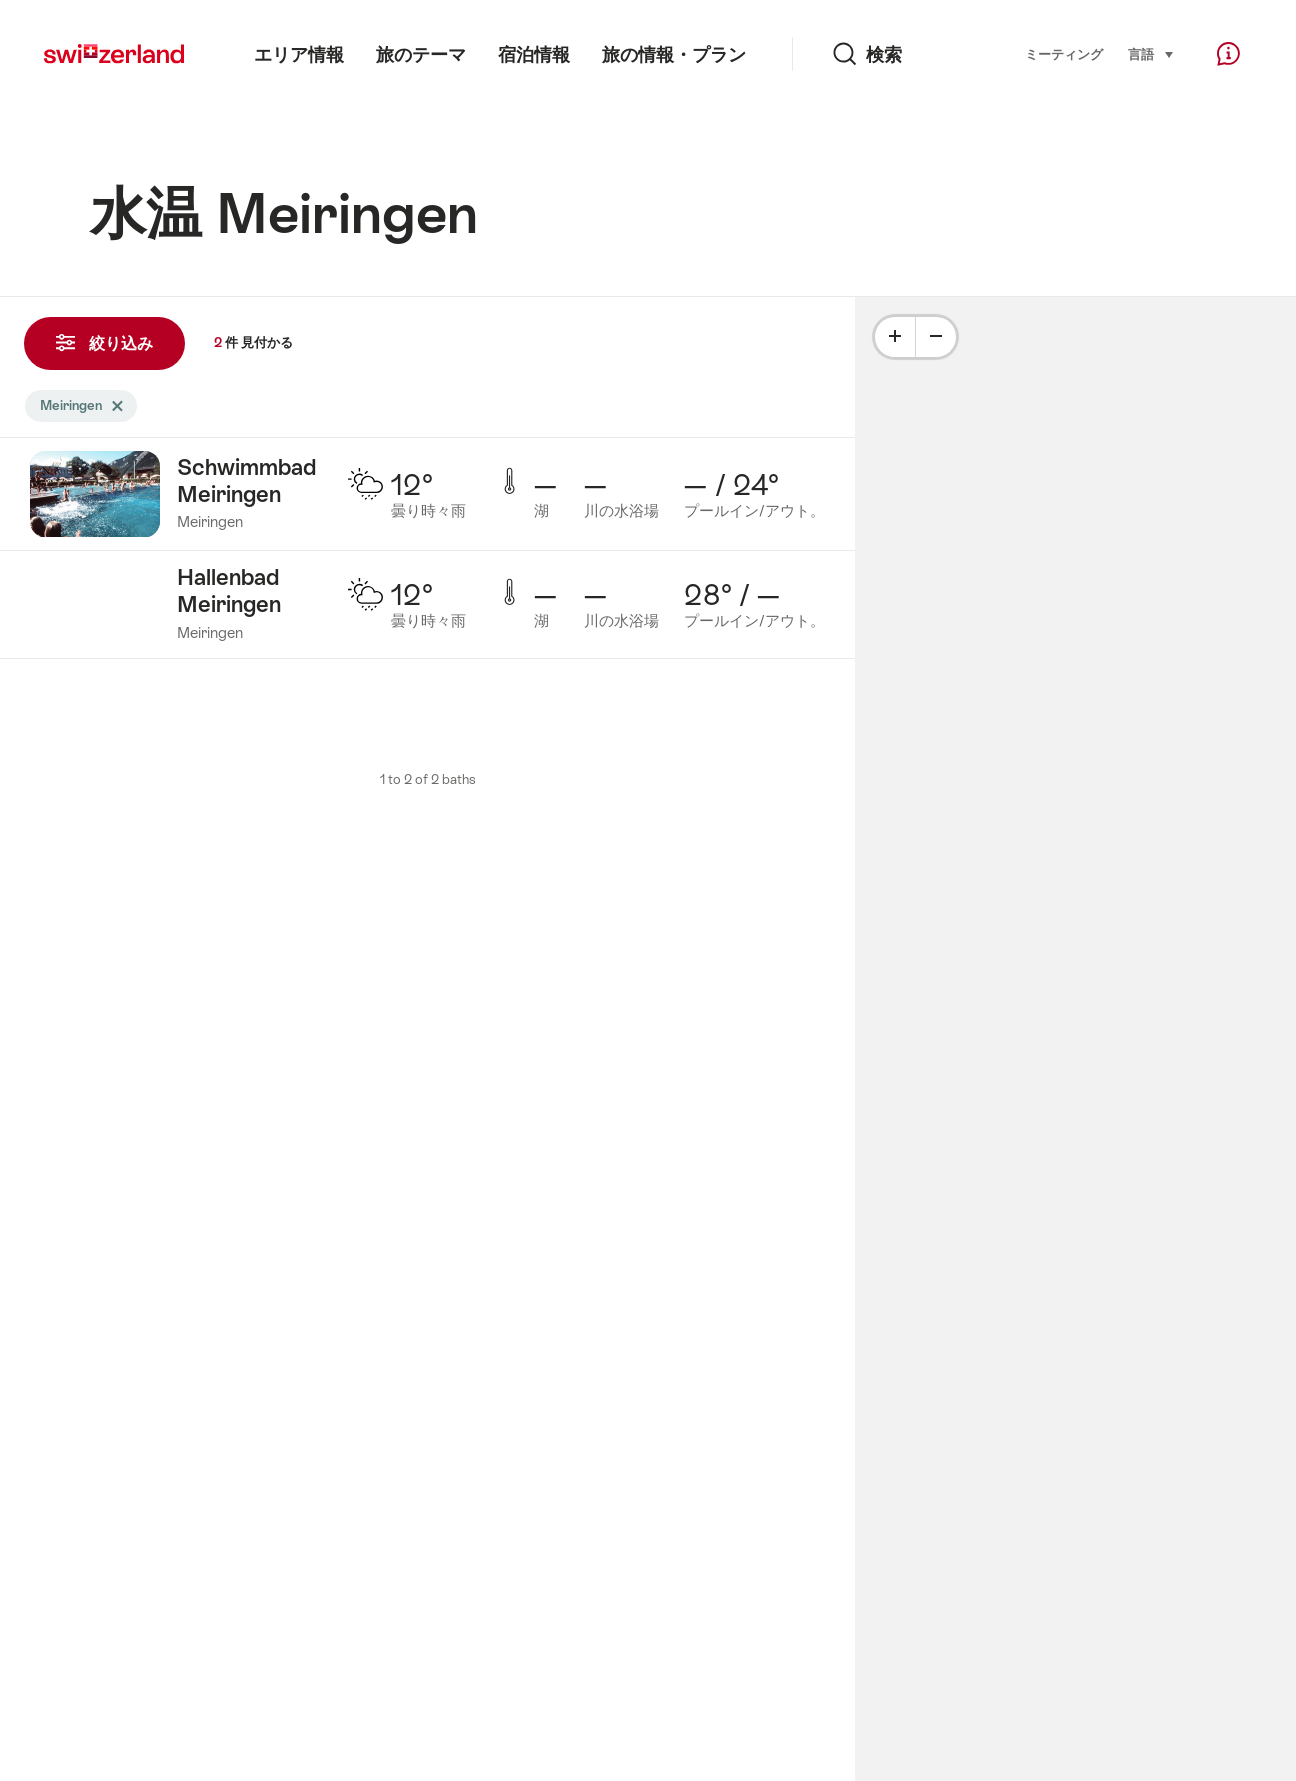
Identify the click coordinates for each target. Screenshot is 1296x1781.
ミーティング (1064, 54)
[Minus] (936, 337)
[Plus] (895, 337)
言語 (1151, 53)
